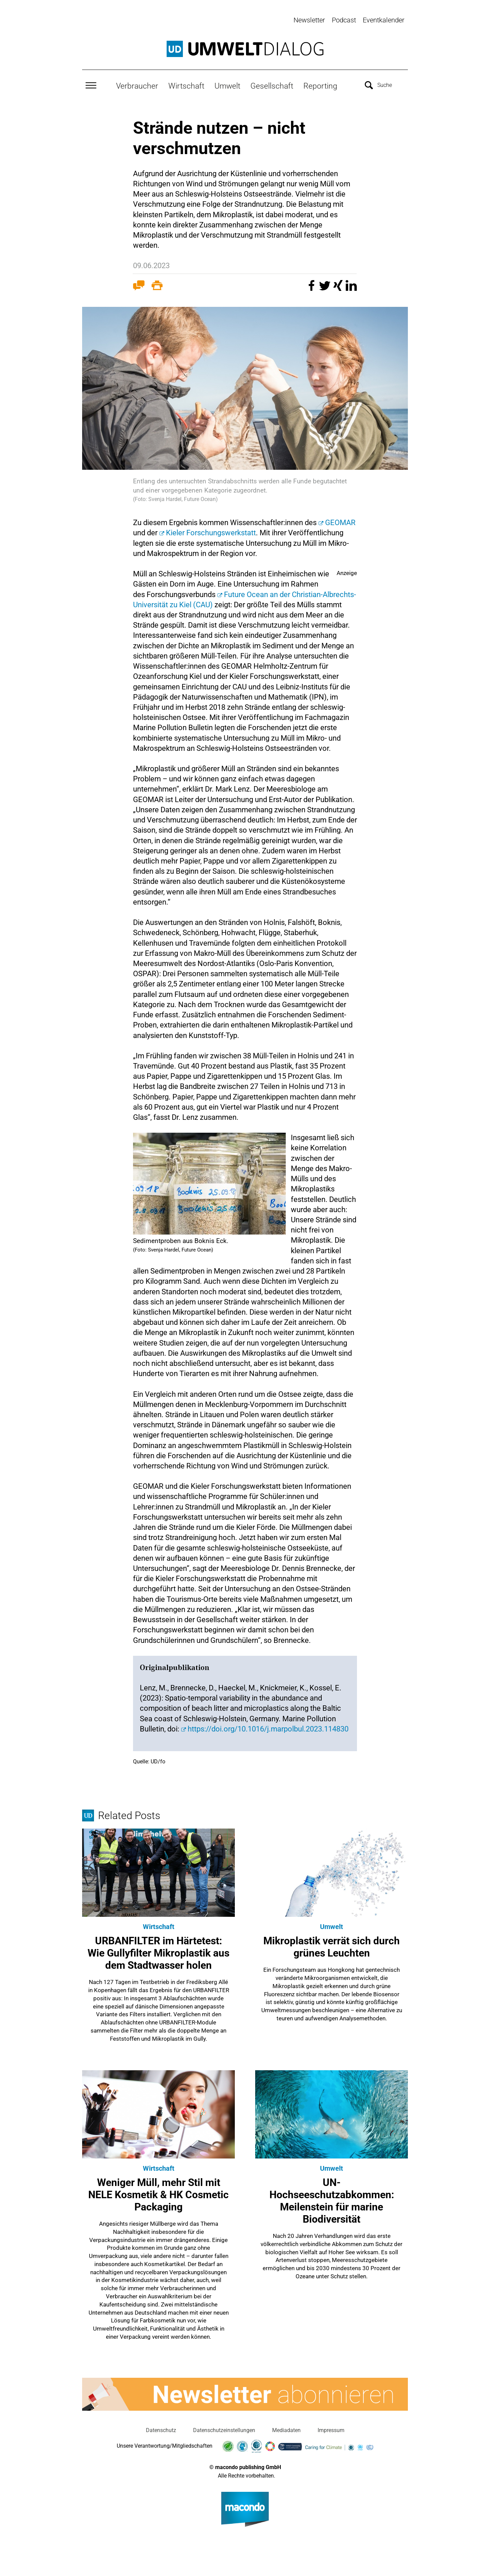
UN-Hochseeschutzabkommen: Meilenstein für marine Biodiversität (331, 2200)
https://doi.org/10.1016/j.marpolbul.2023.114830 (268, 1728)
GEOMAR (340, 522)
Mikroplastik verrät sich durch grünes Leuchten (331, 1946)
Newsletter (309, 20)
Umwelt (227, 85)
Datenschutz (161, 2429)
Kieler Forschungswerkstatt (211, 532)
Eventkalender (383, 20)
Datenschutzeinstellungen (224, 2429)
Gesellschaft (271, 85)
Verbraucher (137, 85)
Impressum (331, 2429)
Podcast (344, 20)
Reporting (320, 85)
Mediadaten (286, 2429)
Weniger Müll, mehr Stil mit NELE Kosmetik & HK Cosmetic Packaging (158, 2194)
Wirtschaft (186, 85)
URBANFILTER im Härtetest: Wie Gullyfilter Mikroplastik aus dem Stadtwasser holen (158, 1952)
